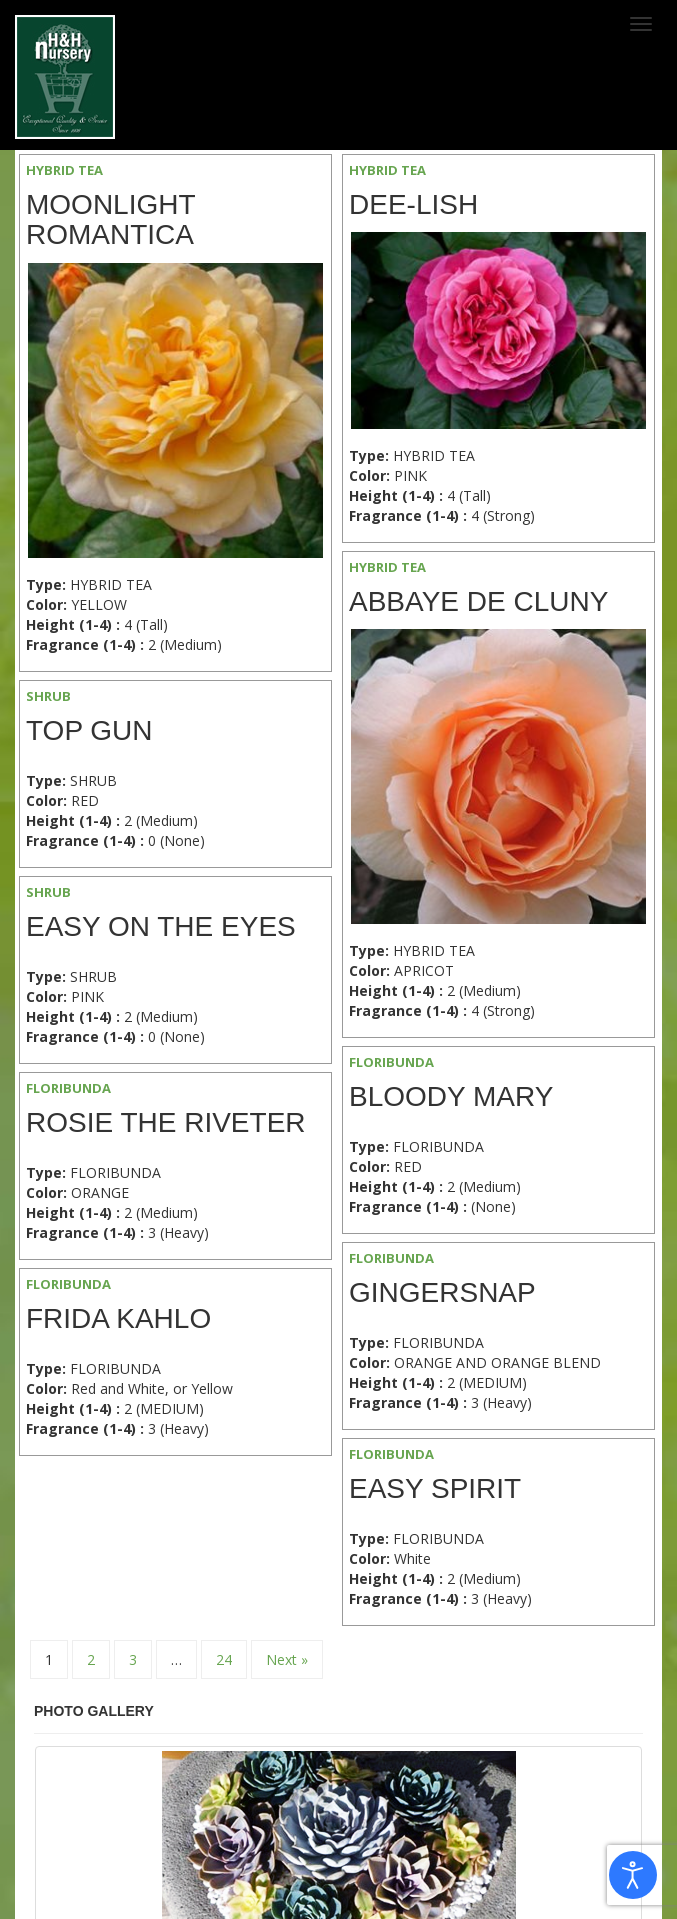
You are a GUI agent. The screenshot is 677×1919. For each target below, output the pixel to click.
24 (224, 1659)
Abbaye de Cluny (478, 601)
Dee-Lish (413, 204)
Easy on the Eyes (161, 926)
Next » (287, 1659)
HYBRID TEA (64, 170)
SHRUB (48, 696)
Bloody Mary (451, 1096)
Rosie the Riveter (166, 1122)
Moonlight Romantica (110, 220)
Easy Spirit (435, 1488)
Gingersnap (442, 1292)
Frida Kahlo (118, 1318)
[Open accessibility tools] (633, 1875)
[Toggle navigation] (641, 24)
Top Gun (89, 730)
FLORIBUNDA (391, 1062)
